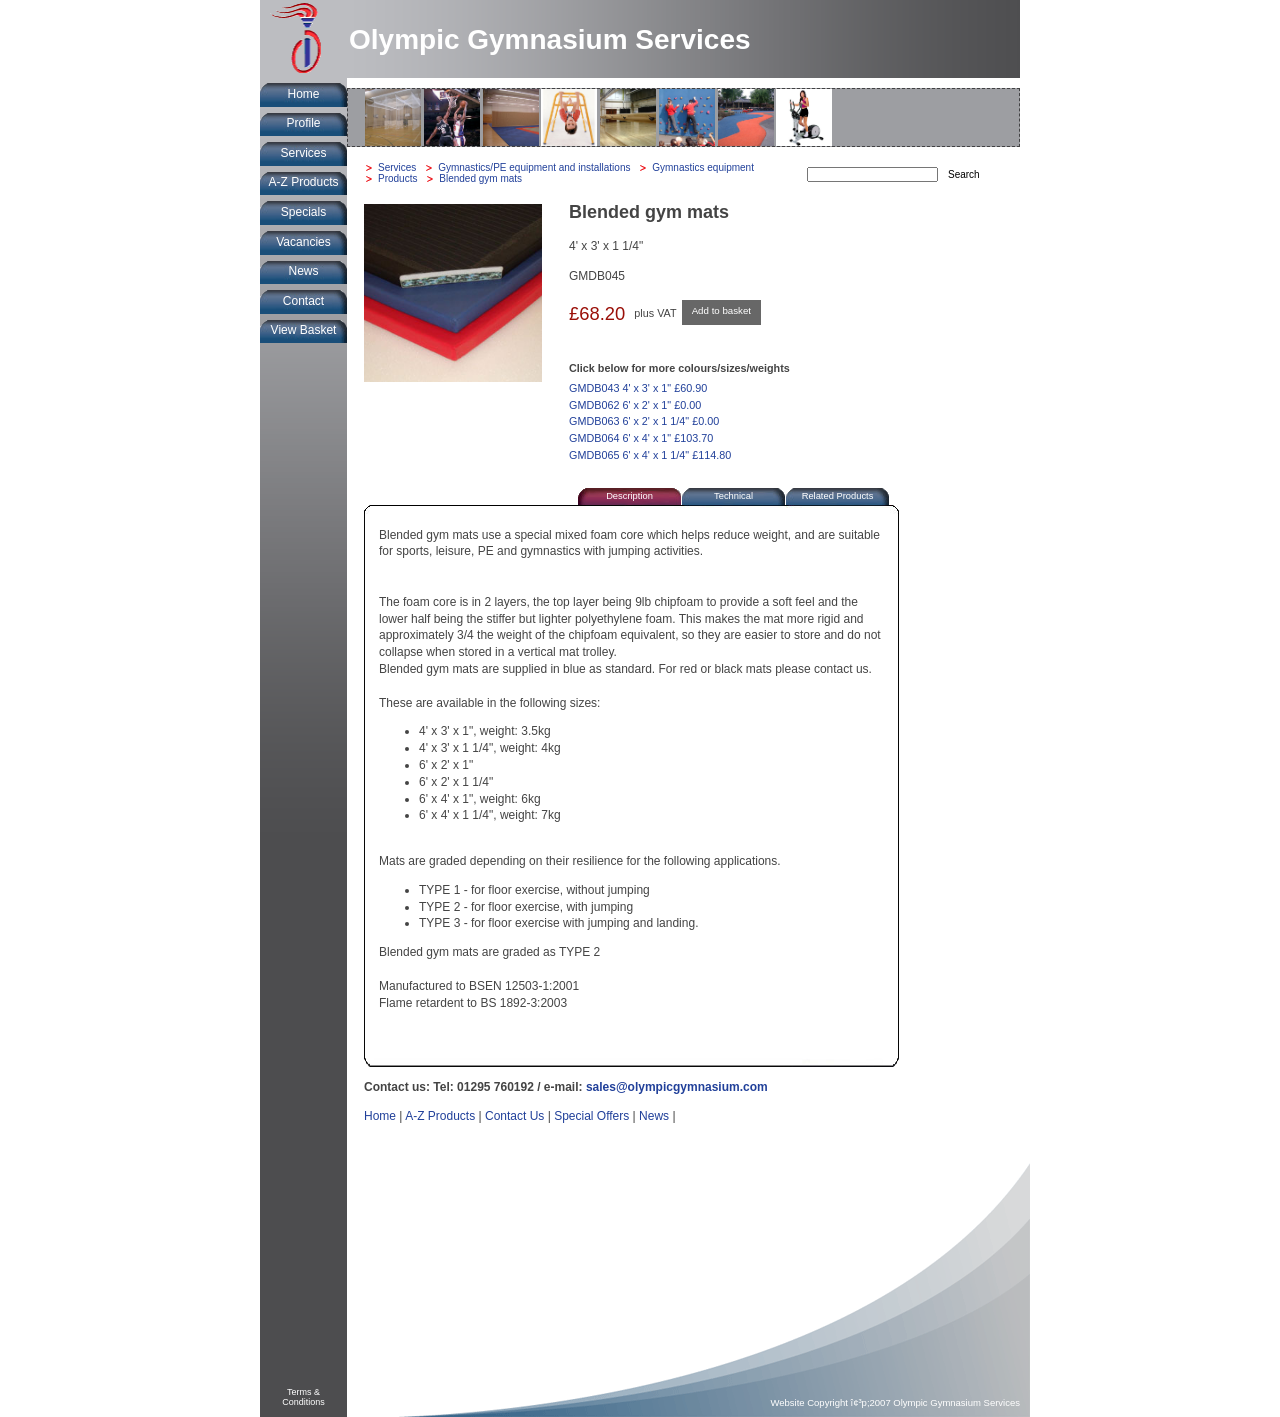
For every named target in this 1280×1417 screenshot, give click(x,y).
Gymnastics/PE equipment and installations (534, 167)
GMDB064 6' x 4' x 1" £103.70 (641, 438)
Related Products (838, 496)
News (303, 271)
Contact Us (514, 1116)
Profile (303, 123)
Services (303, 153)
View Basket (304, 330)
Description (629, 496)
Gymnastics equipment (703, 167)
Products (397, 178)
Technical (733, 496)
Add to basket (721, 310)
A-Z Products (303, 182)
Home (303, 94)
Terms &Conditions (303, 1397)
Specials (303, 212)
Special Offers (591, 1116)
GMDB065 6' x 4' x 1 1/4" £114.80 (650, 455)
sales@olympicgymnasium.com (677, 1087)
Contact (303, 301)
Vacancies (303, 242)
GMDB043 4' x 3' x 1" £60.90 (638, 388)
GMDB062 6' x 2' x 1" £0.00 (635, 405)
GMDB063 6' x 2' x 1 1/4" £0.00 (644, 421)
